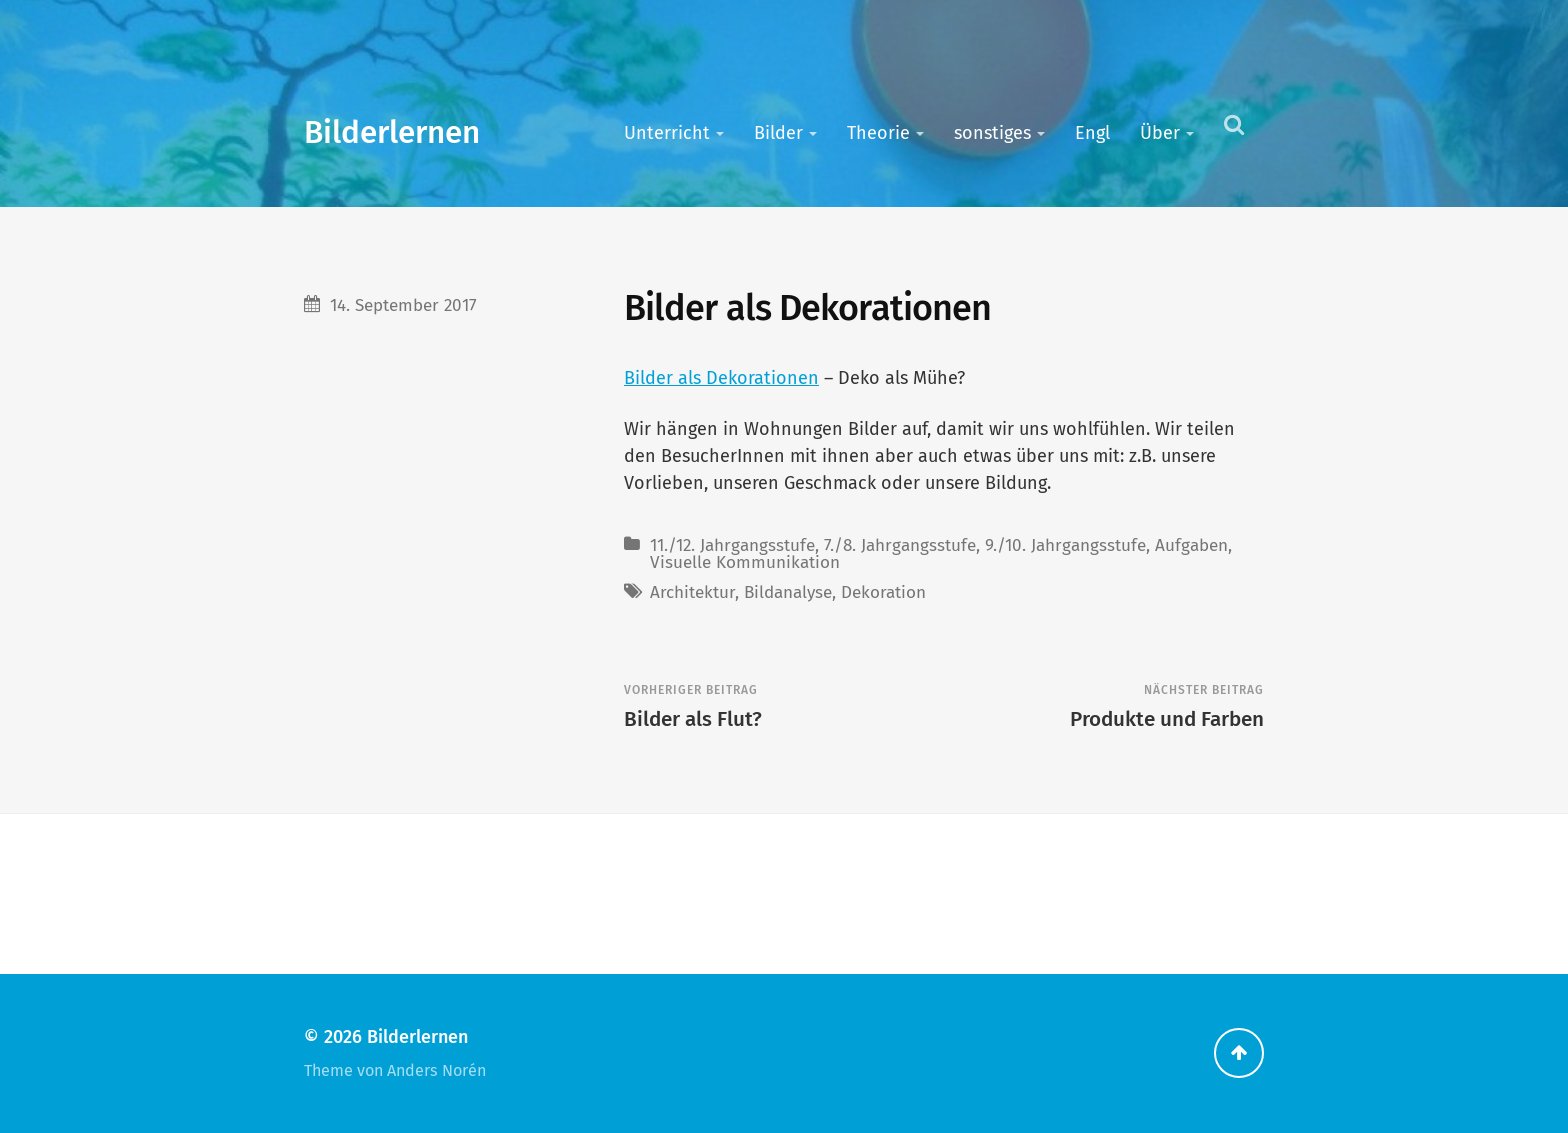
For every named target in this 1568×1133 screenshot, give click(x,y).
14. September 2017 (403, 305)
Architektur (692, 592)
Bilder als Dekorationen (721, 378)
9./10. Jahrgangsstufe (1065, 545)
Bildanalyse (788, 592)
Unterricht (667, 133)
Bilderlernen (392, 132)
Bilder (778, 133)
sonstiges (992, 133)
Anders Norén (436, 1070)
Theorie (878, 133)
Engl (1092, 133)
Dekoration (883, 592)
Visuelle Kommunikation (745, 562)
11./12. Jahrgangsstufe (732, 545)
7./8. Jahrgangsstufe (900, 545)
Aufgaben (1191, 545)
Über (1160, 133)
